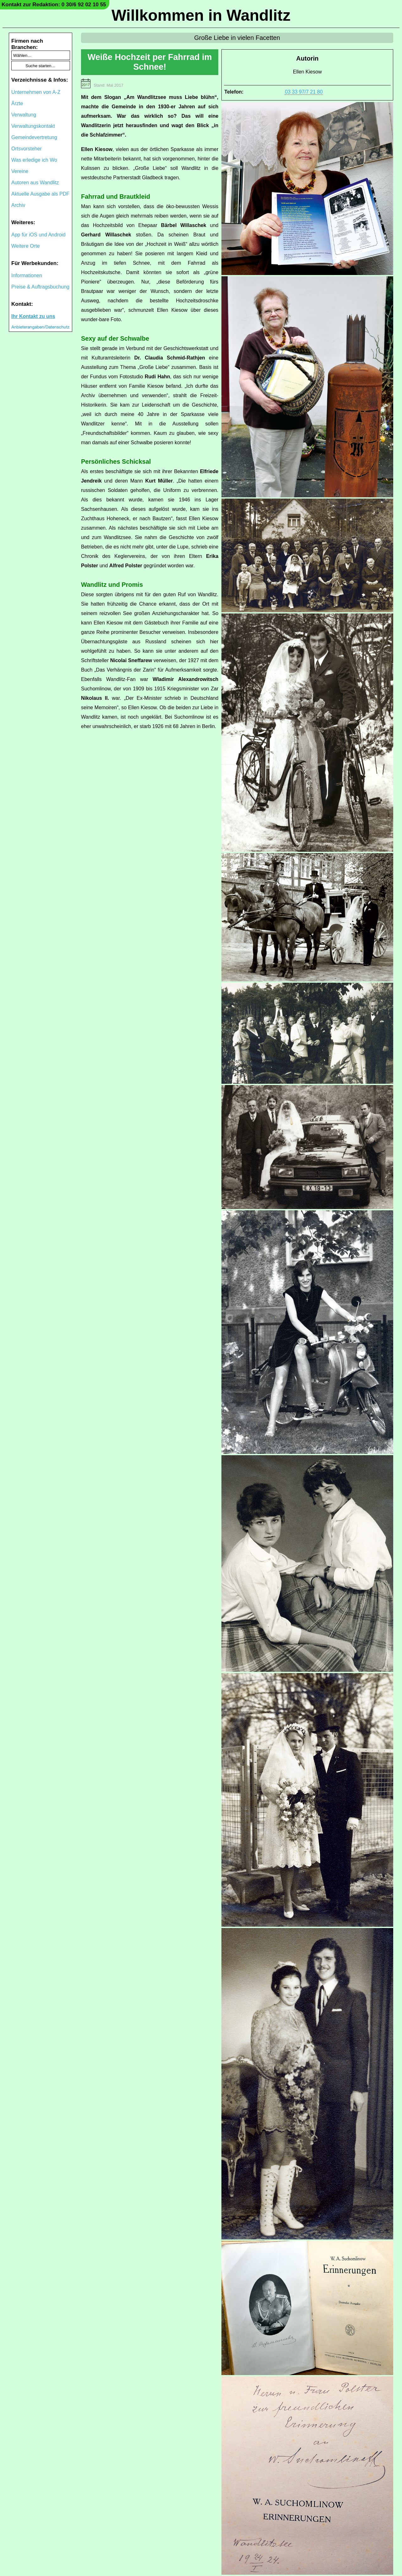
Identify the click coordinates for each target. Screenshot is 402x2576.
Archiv (18, 205)
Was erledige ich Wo (34, 160)
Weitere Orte (25, 246)
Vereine (19, 171)
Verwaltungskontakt (33, 126)
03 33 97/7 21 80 (304, 92)
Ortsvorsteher (26, 148)
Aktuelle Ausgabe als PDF (40, 194)
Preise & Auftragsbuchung (40, 286)
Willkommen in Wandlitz (201, 15)
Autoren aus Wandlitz (35, 182)
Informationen (26, 275)
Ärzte (17, 103)
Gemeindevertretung (34, 137)
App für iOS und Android (38, 234)
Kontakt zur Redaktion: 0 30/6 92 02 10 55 (54, 5)
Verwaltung (23, 114)
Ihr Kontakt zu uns (33, 316)
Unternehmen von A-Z (36, 92)
